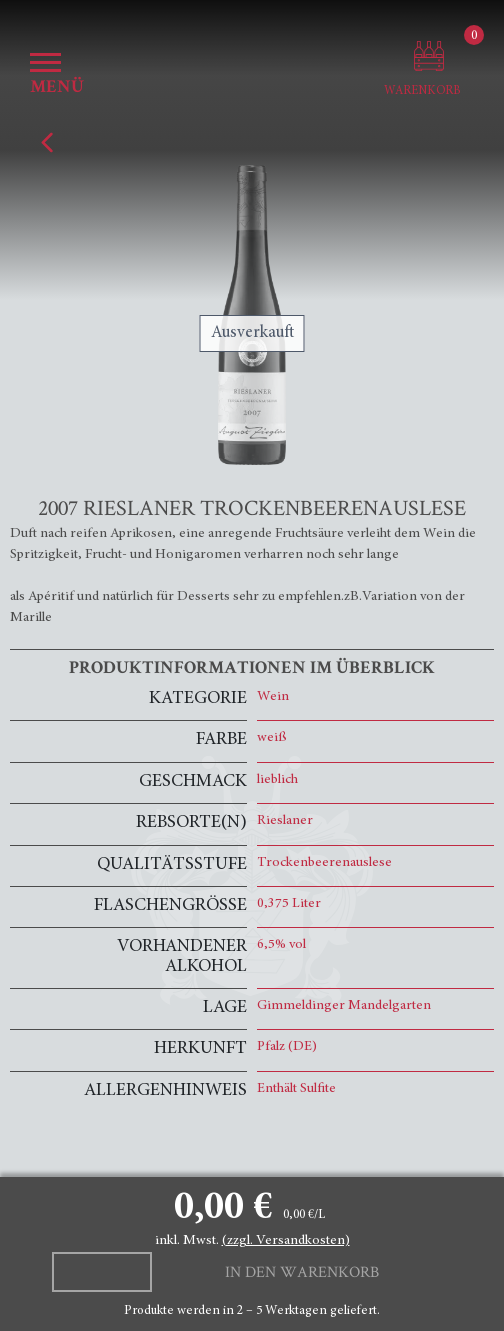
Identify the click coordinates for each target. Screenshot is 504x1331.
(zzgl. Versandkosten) (286, 1241)
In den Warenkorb (302, 1271)
